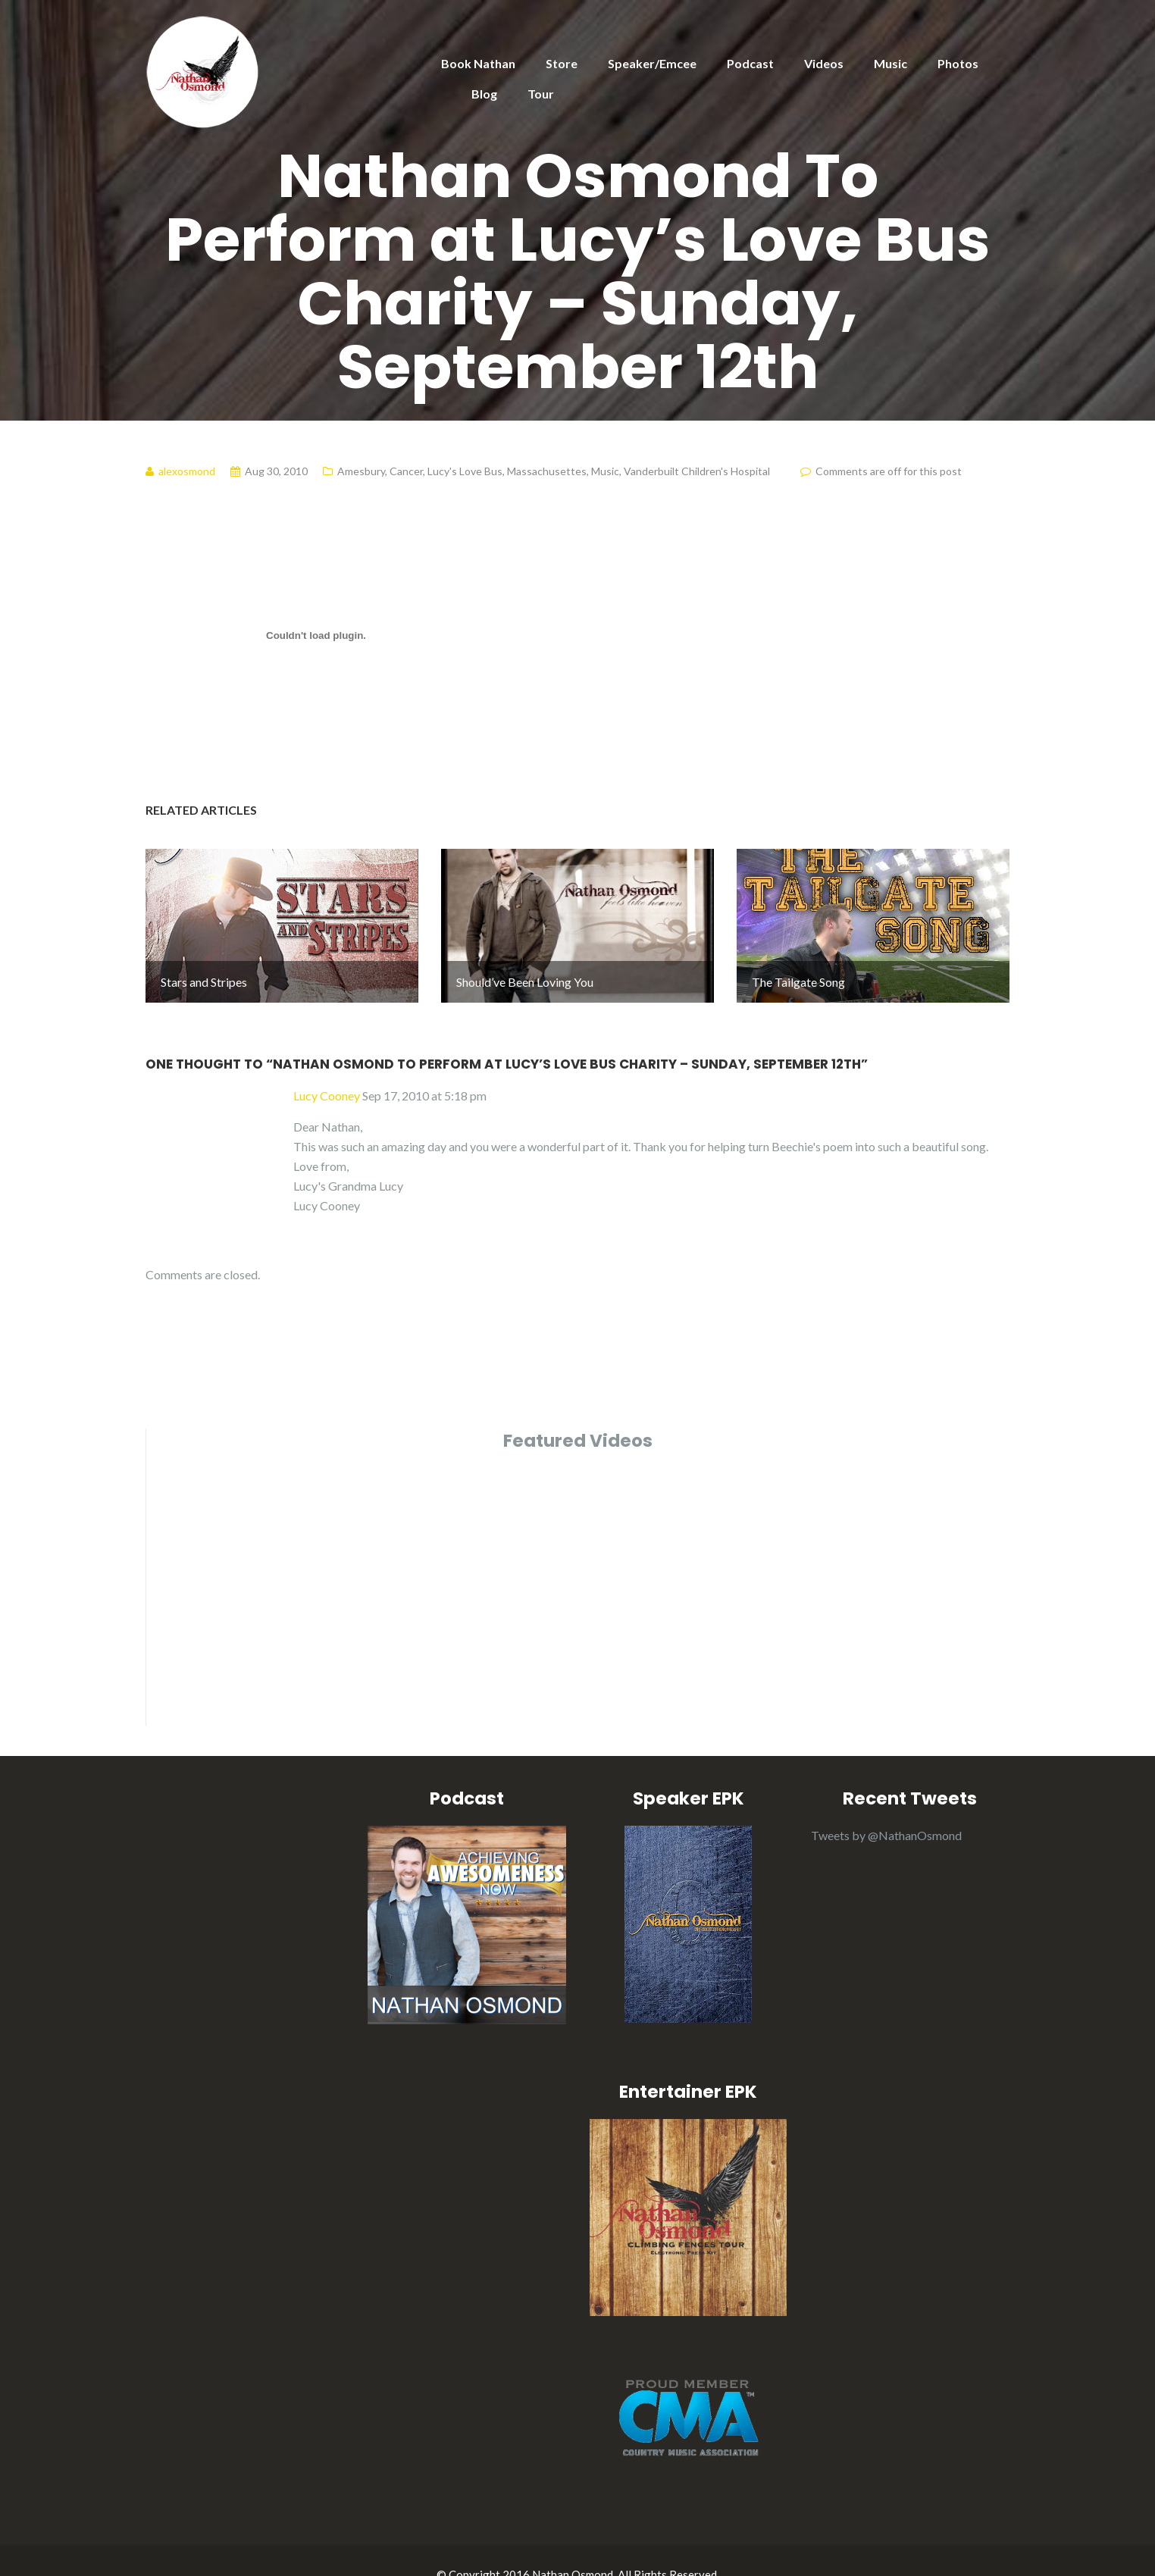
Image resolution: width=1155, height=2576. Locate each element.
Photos (957, 63)
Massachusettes (547, 471)
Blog (484, 93)
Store (562, 63)
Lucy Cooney (326, 1067)
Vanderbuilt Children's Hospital (697, 471)
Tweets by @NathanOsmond (886, 1806)
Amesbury (361, 471)
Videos (824, 63)
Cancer (406, 471)
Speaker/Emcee (652, 63)
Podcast (750, 63)
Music (890, 63)
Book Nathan (478, 63)
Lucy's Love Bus (464, 471)
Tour (540, 93)
